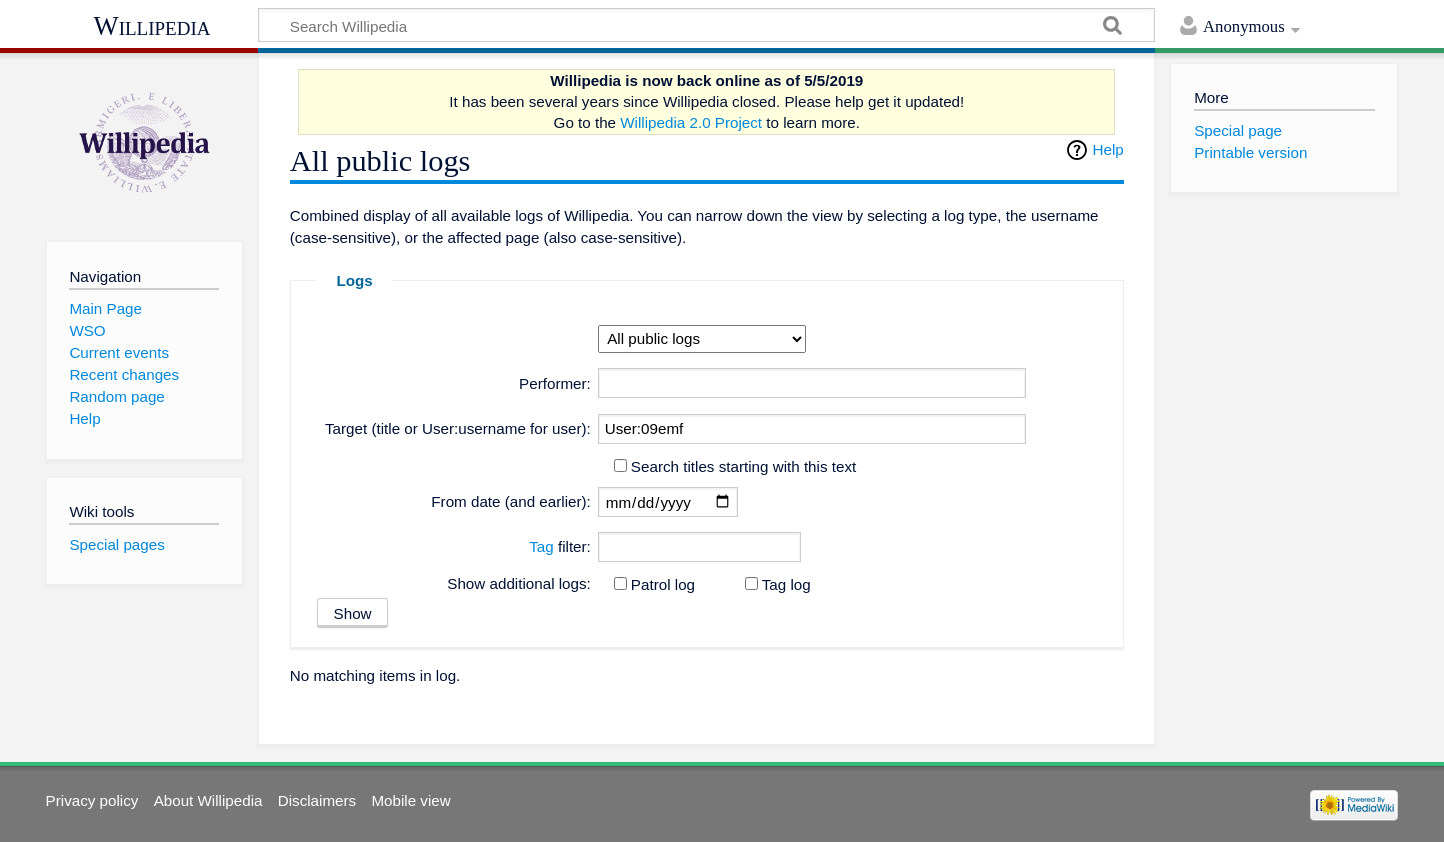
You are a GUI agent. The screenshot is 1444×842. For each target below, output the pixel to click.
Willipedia (152, 26)
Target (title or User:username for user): (458, 428)
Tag (541, 546)
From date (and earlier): (511, 501)
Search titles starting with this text (743, 466)
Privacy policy (92, 800)
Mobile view (410, 800)
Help (1108, 149)
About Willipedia (208, 800)
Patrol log (663, 584)
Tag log (786, 584)
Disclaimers (317, 800)
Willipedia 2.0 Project (691, 122)
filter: (560, 546)
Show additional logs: (519, 583)
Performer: (555, 383)
